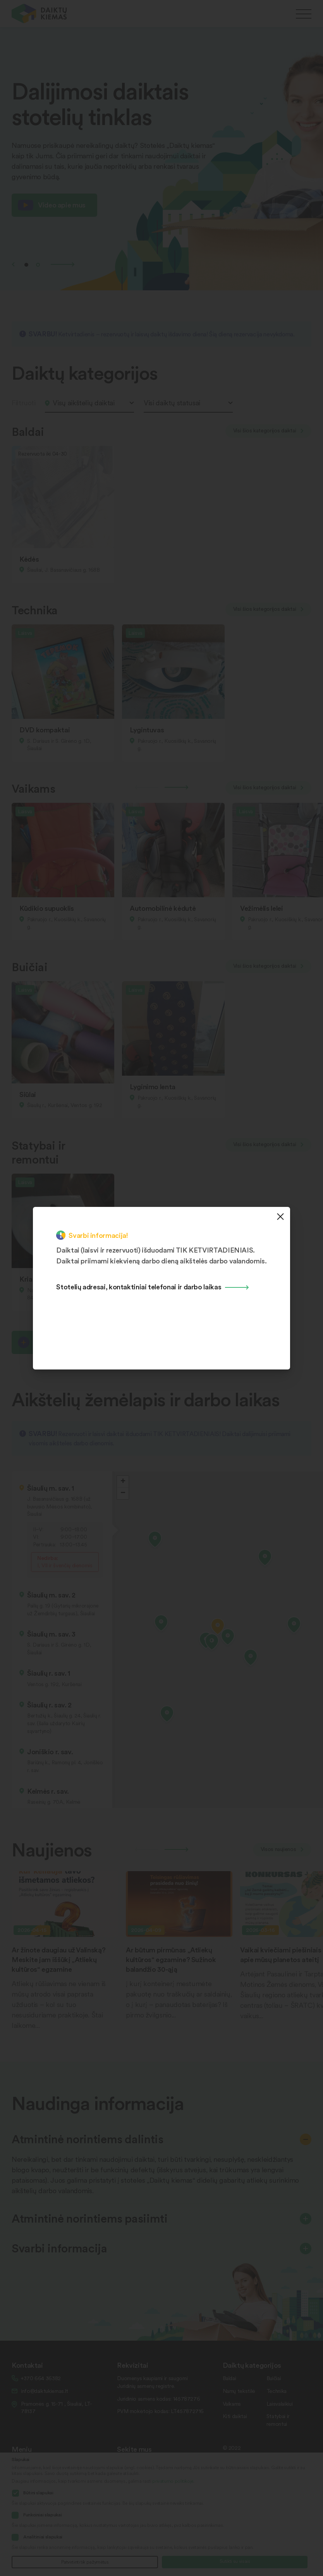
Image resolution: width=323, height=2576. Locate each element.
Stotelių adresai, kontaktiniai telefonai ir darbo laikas (138, 1286)
